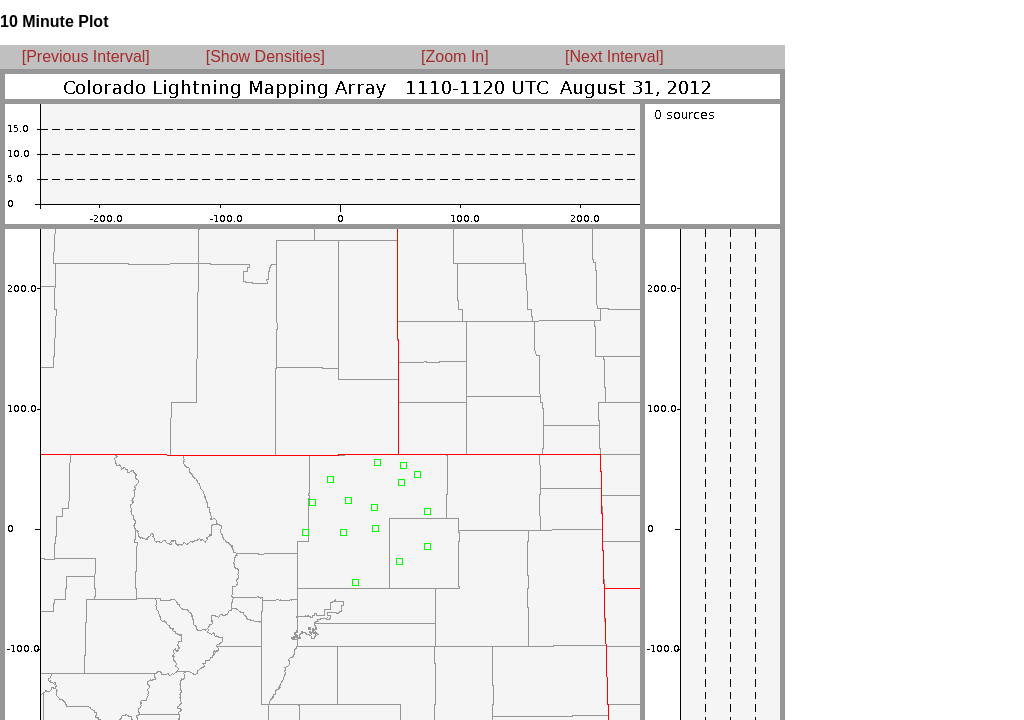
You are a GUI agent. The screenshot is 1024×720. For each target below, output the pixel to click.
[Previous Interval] (86, 56)
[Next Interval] (614, 56)
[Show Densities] (265, 56)
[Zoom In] (455, 56)
